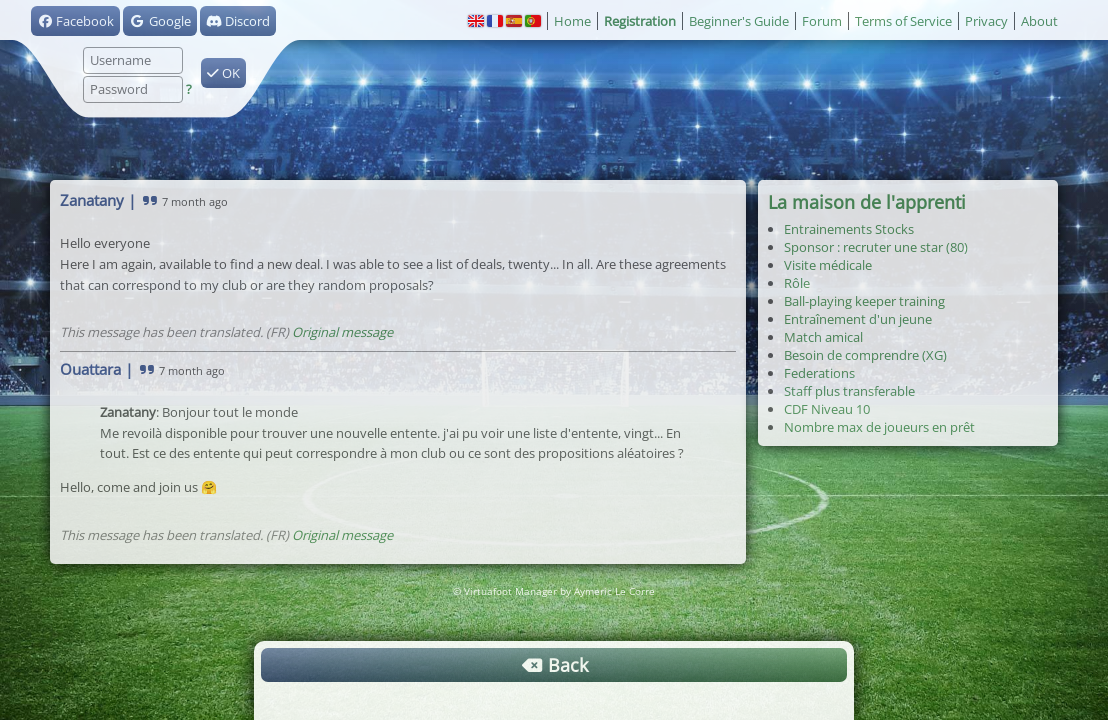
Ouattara (90, 369)
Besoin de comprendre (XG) (865, 355)
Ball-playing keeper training (864, 301)
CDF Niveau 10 (827, 409)
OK (223, 73)
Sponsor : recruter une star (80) (876, 247)
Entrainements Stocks (849, 229)
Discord (238, 21)
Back (554, 665)
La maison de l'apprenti (867, 202)
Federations (819, 373)
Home (572, 21)
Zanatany (92, 200)
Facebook (75, 21)
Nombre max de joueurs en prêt (879, 427)
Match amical (823, 337)
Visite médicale (828, 265)
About (1039, 21)
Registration (640, 21)
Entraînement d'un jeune (858, 319)
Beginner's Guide (739, 21)
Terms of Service (903, 21)
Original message (342, 332)
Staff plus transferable (849, 391)
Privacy (986, 21)
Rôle (797, 283)
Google (159, 21)
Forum (822, 21)
